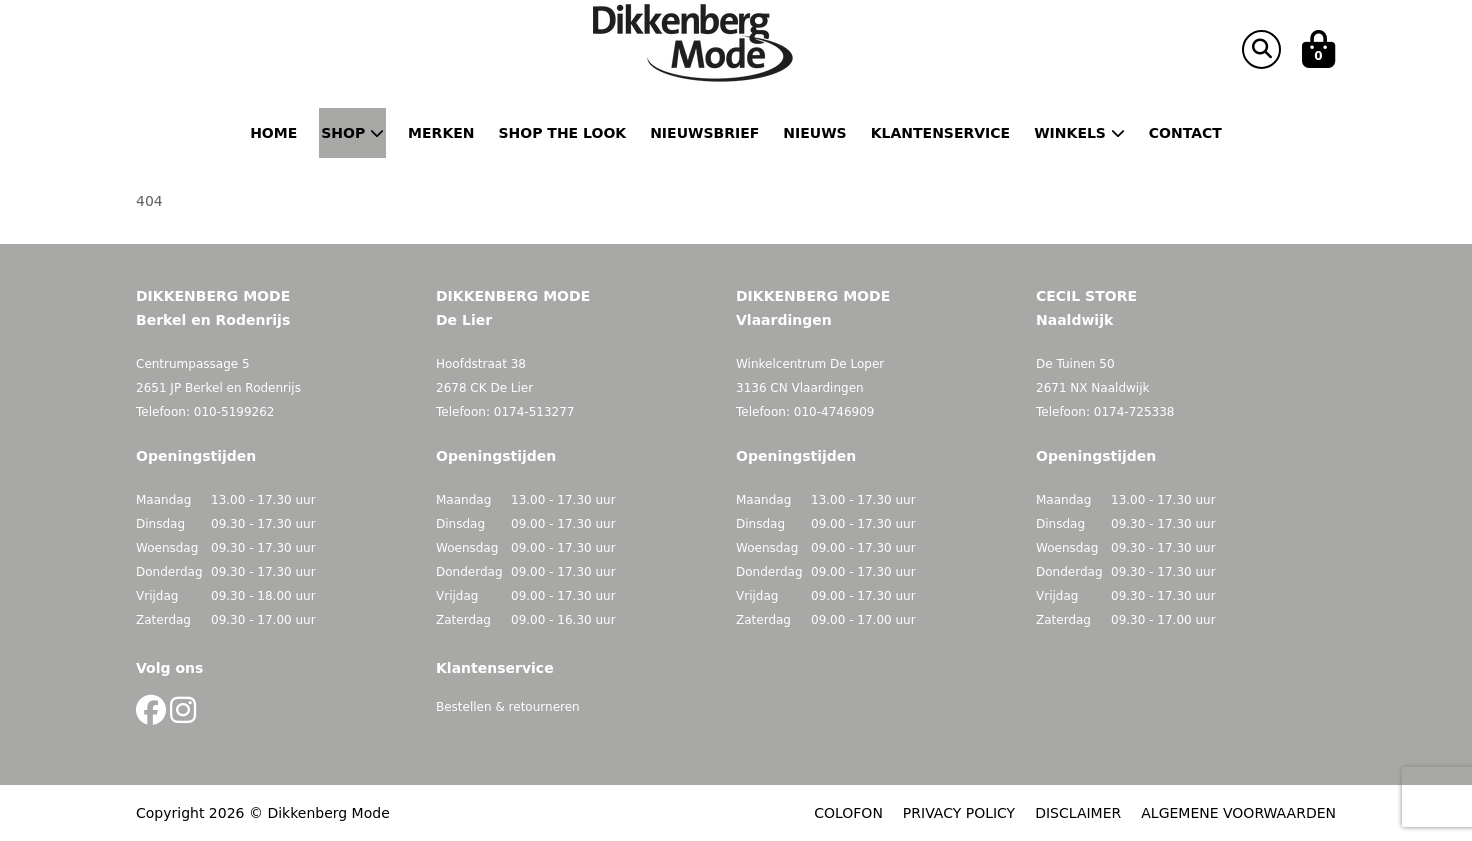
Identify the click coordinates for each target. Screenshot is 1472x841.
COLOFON (848, 813)
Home (273, 133)
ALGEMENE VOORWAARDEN (1238, 813)
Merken (441, 133)
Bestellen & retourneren (508, 707)
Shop (352, 133)
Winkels (1079, 133)
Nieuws (814, 133)
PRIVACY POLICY (959, 813)
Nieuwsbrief (704, 133)
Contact (1185, 133)
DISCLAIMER (1078, 813)
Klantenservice (940, 133)
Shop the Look (563, 133)
